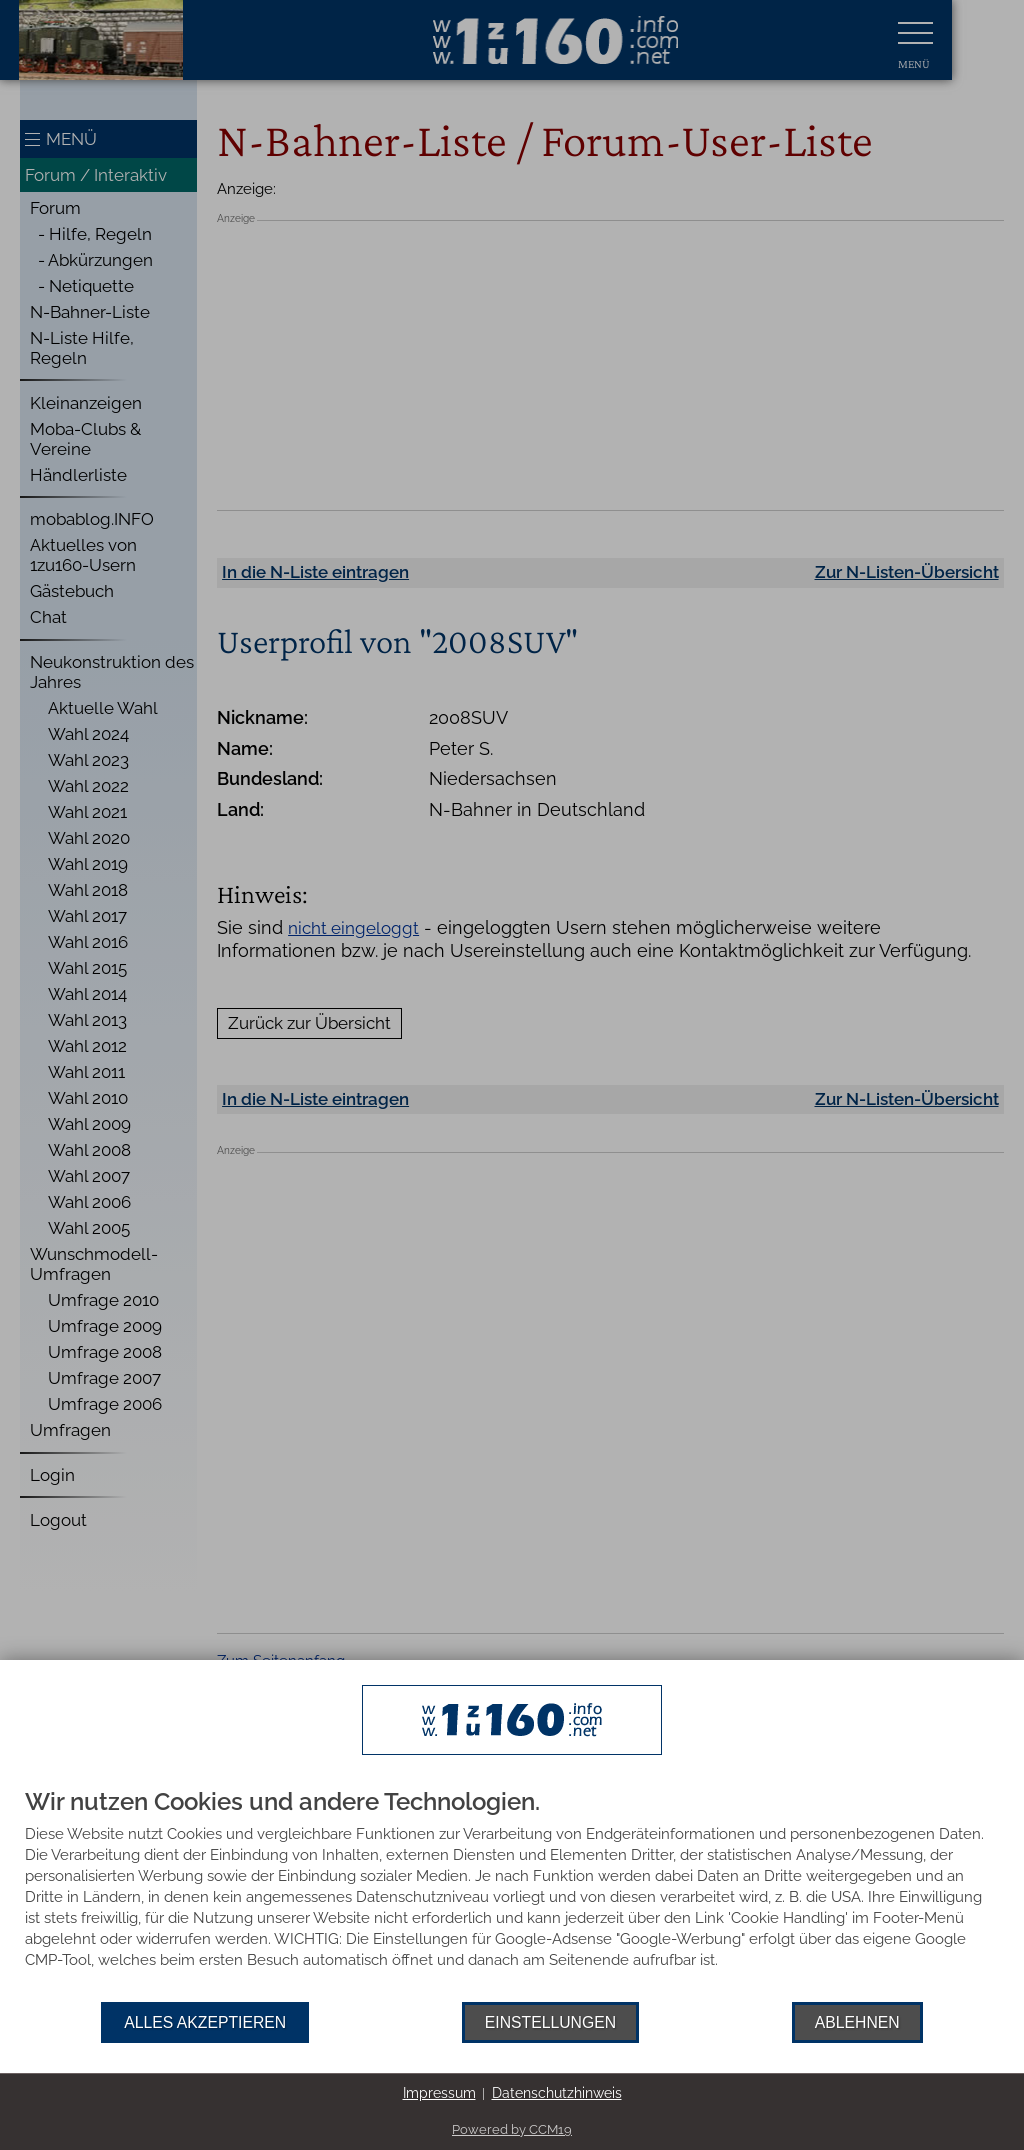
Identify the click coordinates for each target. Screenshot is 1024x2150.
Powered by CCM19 (512, 2129)
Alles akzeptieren (205, 2022)
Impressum (439, 2093)
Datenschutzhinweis (557, 2093)
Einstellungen (550, 2022)
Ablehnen (857, 2022)
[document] (512, 1895)
